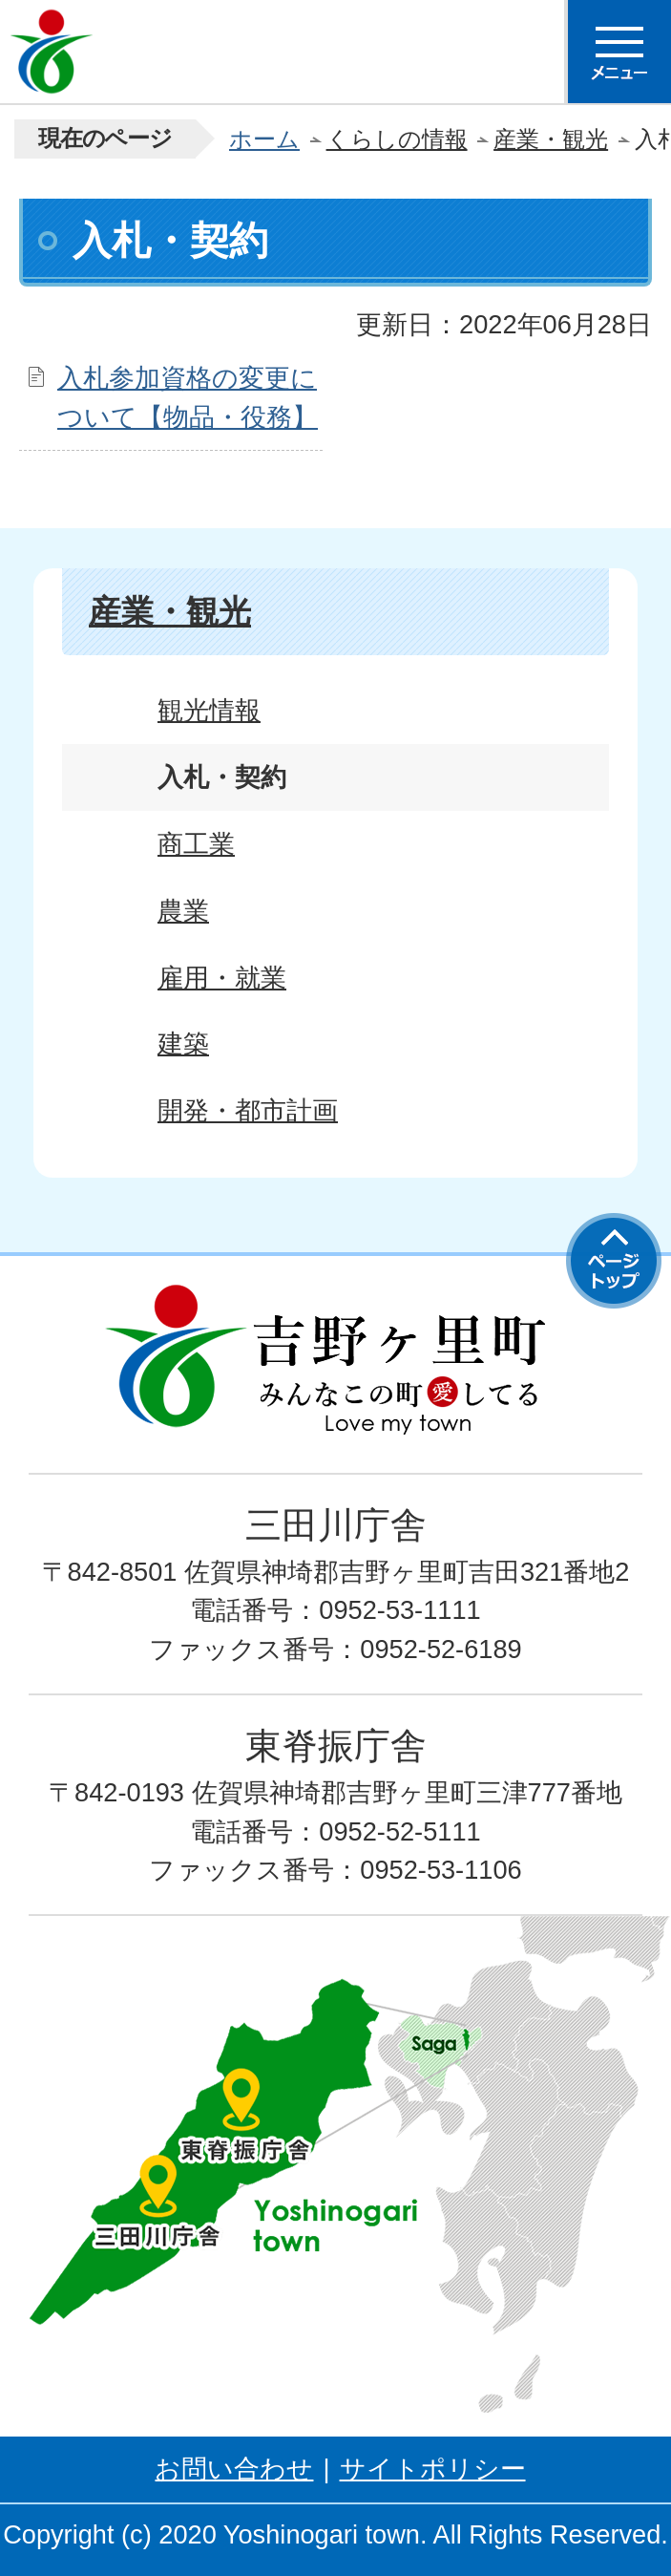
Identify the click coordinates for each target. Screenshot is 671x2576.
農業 (183, 911)
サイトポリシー (433, 2468)
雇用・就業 (221, 977)
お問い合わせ (234, 2468)
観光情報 (209, 710)
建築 (183, 1043)
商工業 (196, 844)
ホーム (264, 139)
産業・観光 (550, 139)
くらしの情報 (397, 139)
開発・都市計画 (247, 1110)
